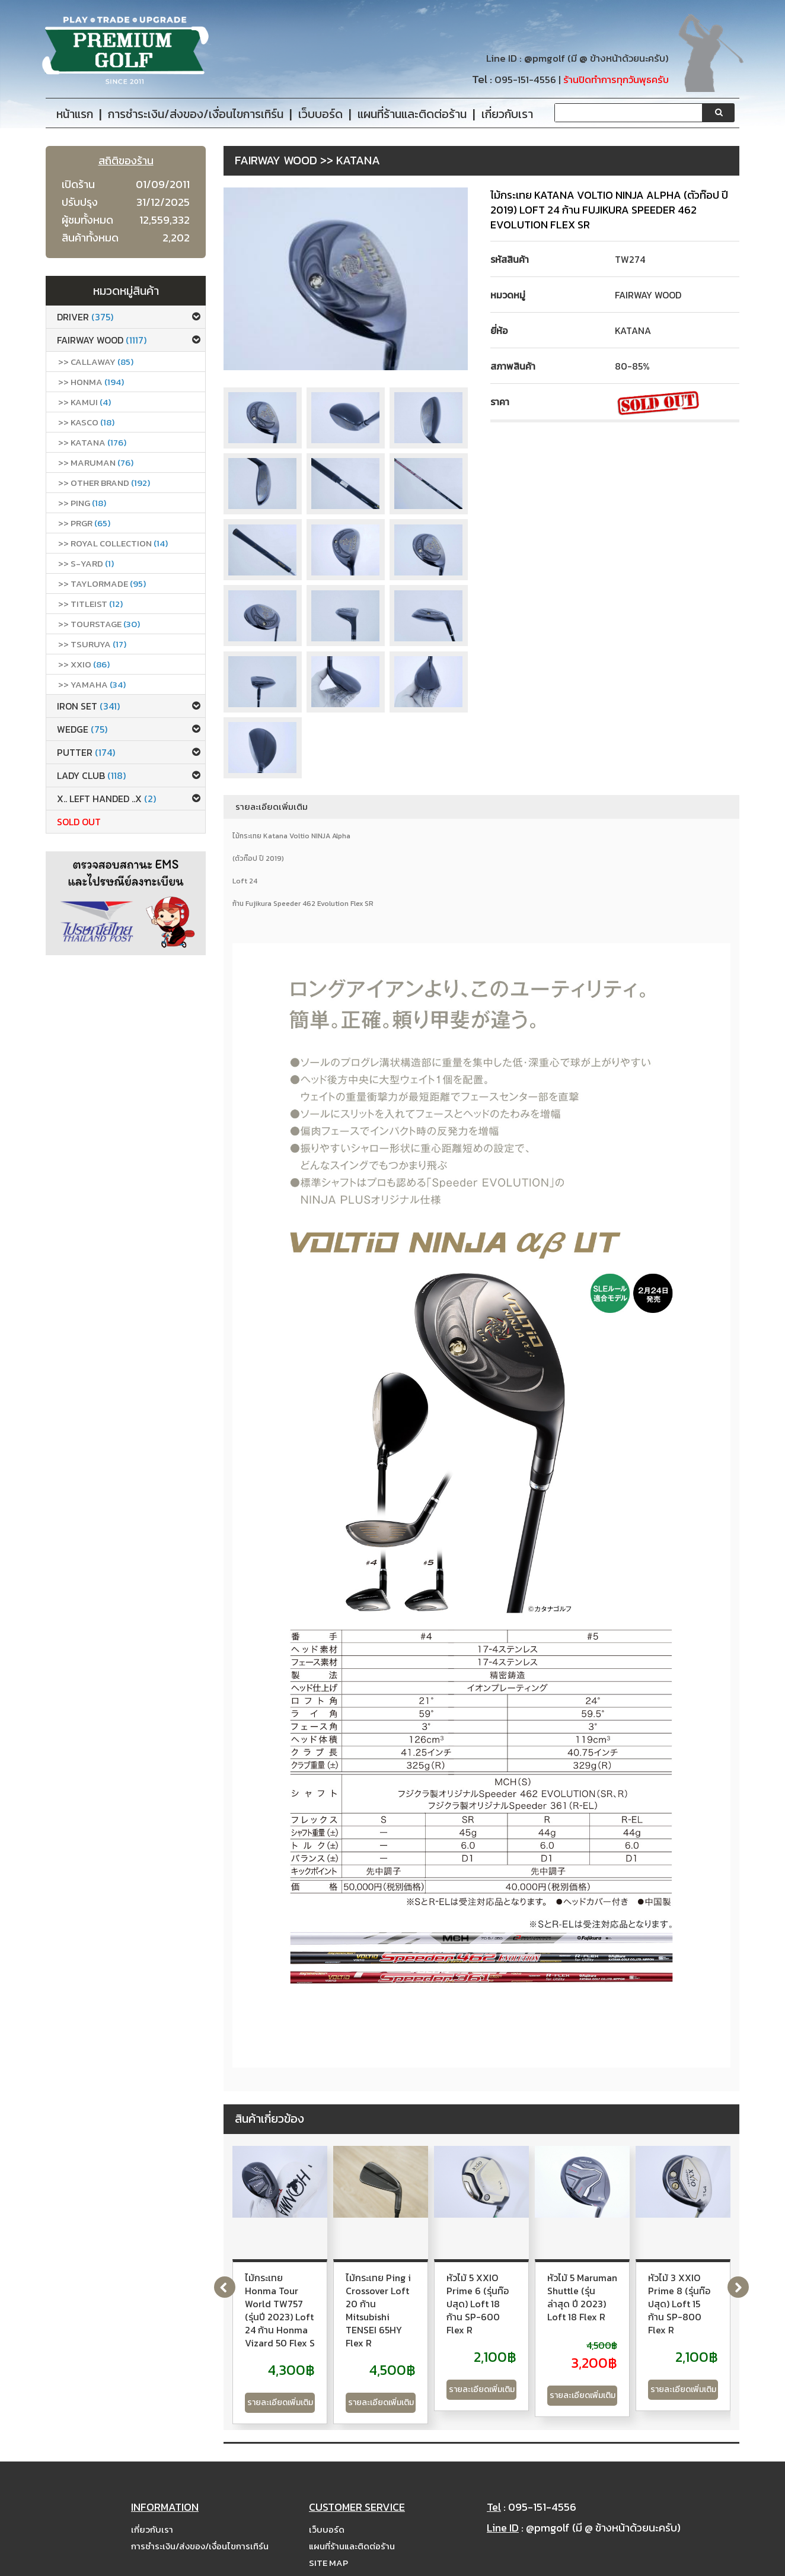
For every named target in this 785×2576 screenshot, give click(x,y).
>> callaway (95, 361)
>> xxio (84, 664)
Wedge (82, 729)
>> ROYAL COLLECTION (113, 543)
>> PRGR (84, 523)
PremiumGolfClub (589, 2564)
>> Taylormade (102, 583)
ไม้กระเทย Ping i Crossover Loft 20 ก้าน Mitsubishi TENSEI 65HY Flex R (469, 2290)
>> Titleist (90, 603)
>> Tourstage (99, 624)
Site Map (328, 2543)
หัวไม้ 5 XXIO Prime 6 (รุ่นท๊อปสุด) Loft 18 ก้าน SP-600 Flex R (641, 2290)
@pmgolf (544, 58)
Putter (86, 752)
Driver (85, 317)
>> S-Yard (86, 563)
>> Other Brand (104, 482)
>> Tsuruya (92, 644)
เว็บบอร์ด (326, 2510)
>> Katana (92, 442)
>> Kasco (86, 422)
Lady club (91, 775)
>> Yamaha (92, 684)
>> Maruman (95, 462)
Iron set (88, 706)
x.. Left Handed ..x (106, 798)
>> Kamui (84, 402)
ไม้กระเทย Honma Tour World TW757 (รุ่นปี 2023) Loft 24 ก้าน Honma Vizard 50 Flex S (306, 2290)
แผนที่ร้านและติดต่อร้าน (352, 2527)
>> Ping (82, 503)
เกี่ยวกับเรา (152, 2510)
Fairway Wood (101, 340)
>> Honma (91, 382)
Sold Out (79, 822)
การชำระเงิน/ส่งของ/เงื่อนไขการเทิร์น (200, 2527)
